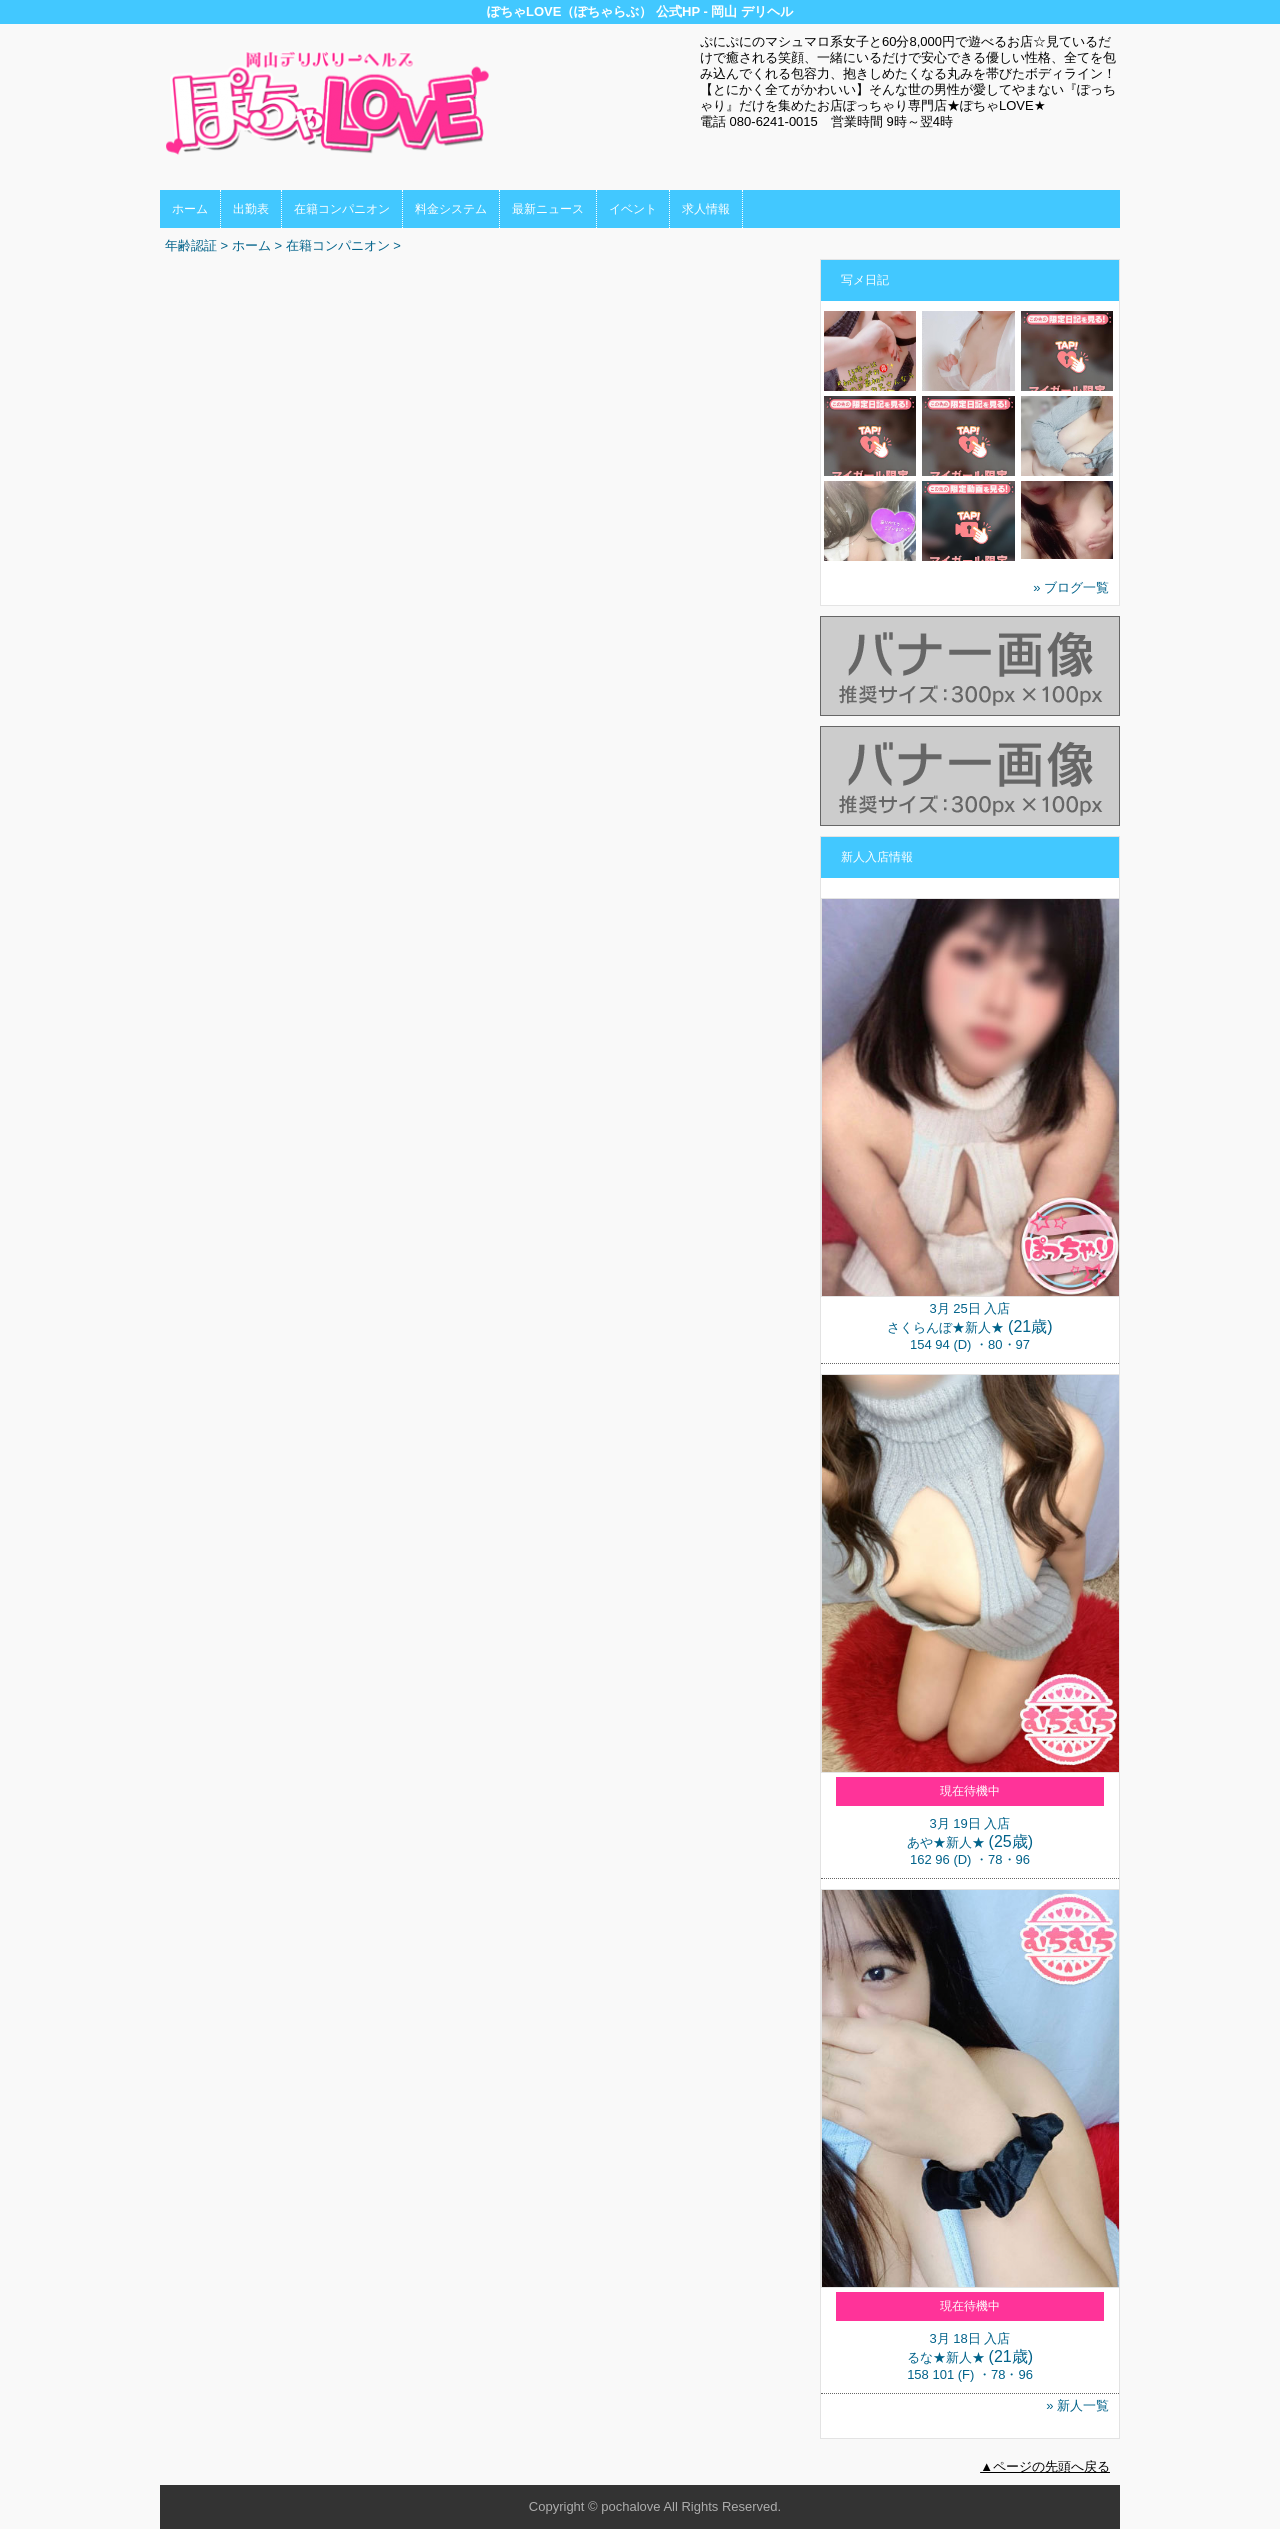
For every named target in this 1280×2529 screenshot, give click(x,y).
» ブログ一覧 (1071, 587)
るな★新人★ (946, 2357)
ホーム (190, 209)
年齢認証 (191, 245)
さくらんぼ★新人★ (945, 1327)
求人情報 (706, 209)
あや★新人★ (946, 1842)
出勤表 (251, 209)
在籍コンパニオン (342, 209)
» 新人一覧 (1077, 2405)
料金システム (451, 209)
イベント (633, 209)
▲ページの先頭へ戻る (1045, 2466)
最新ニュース (548, 209)
